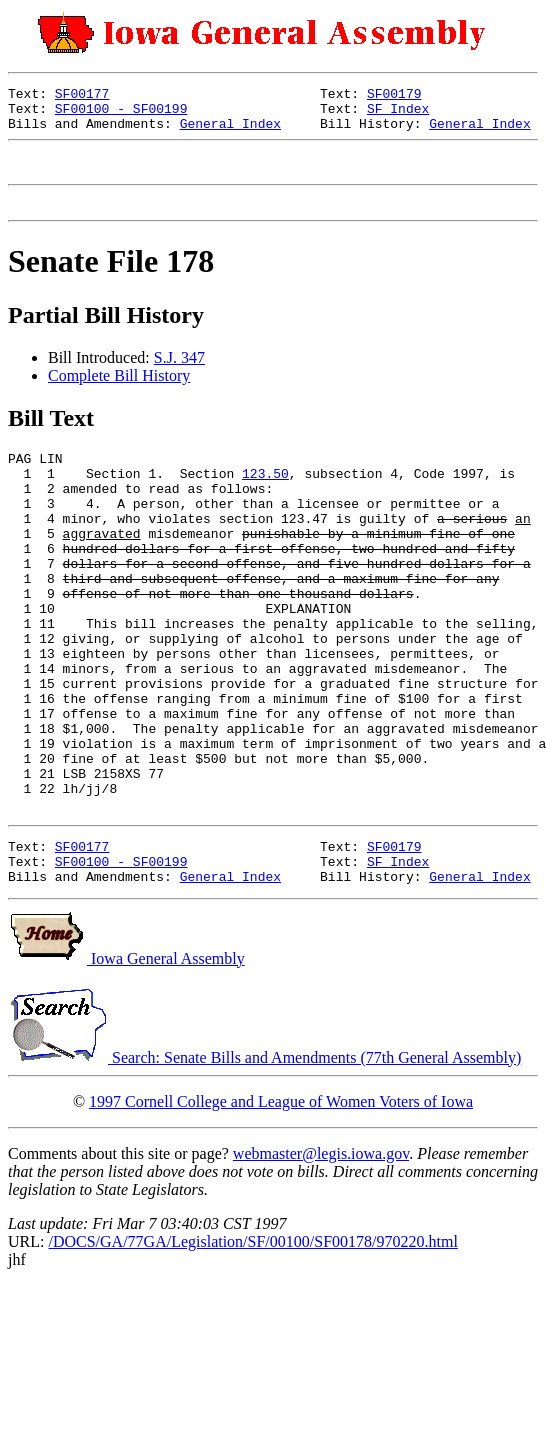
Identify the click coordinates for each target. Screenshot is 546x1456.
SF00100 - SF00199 (121, 114)
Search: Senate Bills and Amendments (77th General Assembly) (264, 1156)
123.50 (265, 497)
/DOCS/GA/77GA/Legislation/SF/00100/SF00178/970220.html (252, 1340)
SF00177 (82, 96)
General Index (230, 132)
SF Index (398, 114)
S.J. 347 (179, 375)
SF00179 (394, 96)
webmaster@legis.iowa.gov (321, 1252)
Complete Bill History (119, 393)
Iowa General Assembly (126, 1057)
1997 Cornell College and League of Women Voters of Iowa (281, 1200)
